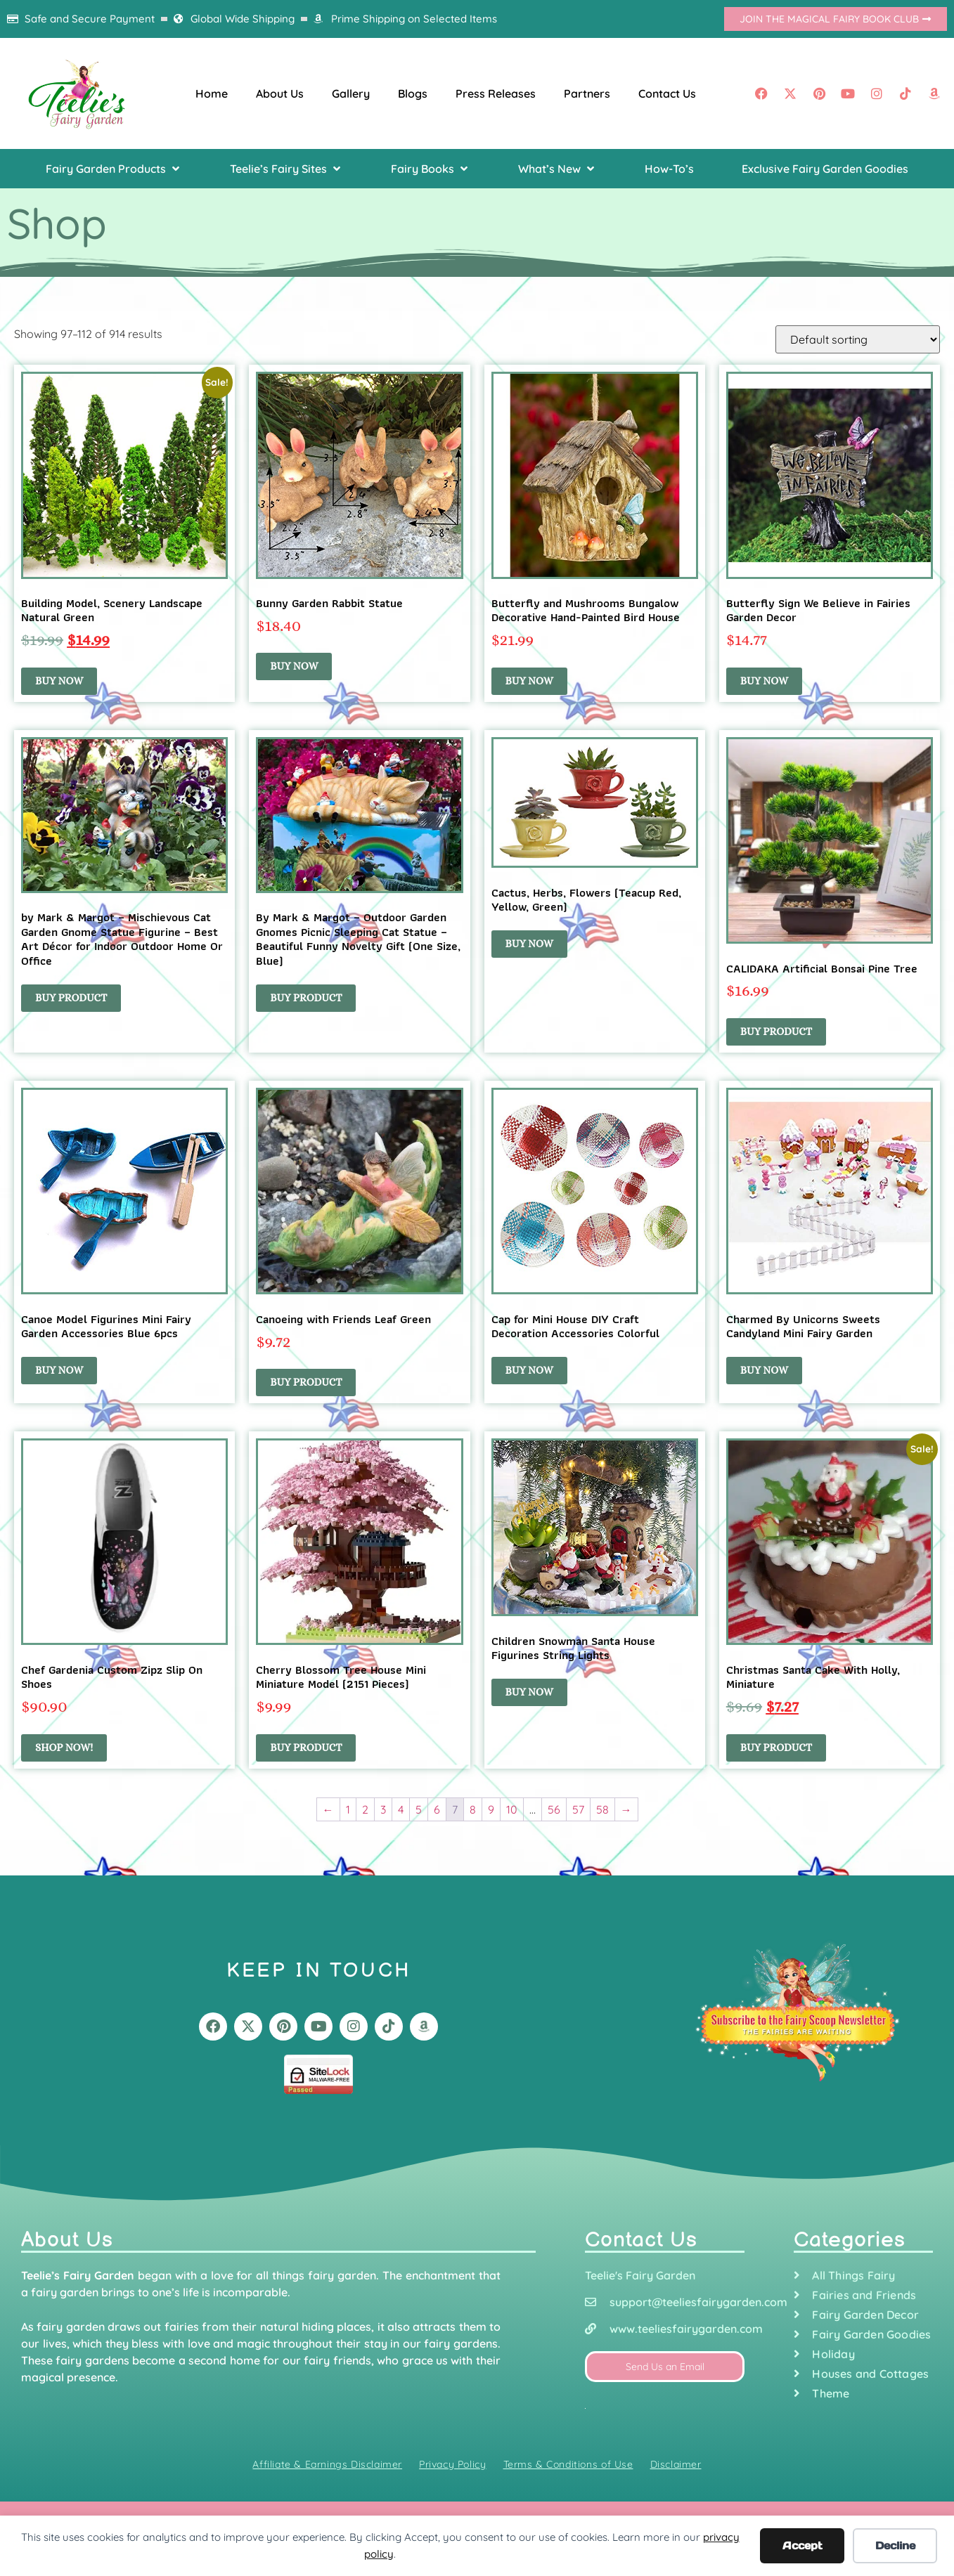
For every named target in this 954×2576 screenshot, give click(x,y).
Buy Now (59, 681)
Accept (802, 2545)
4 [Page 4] (401, 1809)
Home (211, 93)
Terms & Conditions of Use (568, 2464)
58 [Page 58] (602, 1809)
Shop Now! (64, 1747)
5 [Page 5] (418, 1809)
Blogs (412, 93)
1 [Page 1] (348, 1809)
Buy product (71, 997)
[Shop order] (857, 339)
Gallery (351, 93)
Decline (895, 2545)
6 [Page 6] (437, 1809)
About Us (280, 93)
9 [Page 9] (491, 1809)
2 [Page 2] (365, 1809)
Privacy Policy (452, 2464)
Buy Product (306, 1382)
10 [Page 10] (511, 1809)
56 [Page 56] (554, 1809)
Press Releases (496, 93)
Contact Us (667, 93)
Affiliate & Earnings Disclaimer (327, 2464)
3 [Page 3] (383, 1809)
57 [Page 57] (578, 1809)
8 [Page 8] (473, 1809)
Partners (587, 93)
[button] (114, 168)
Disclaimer (676, 2464)
